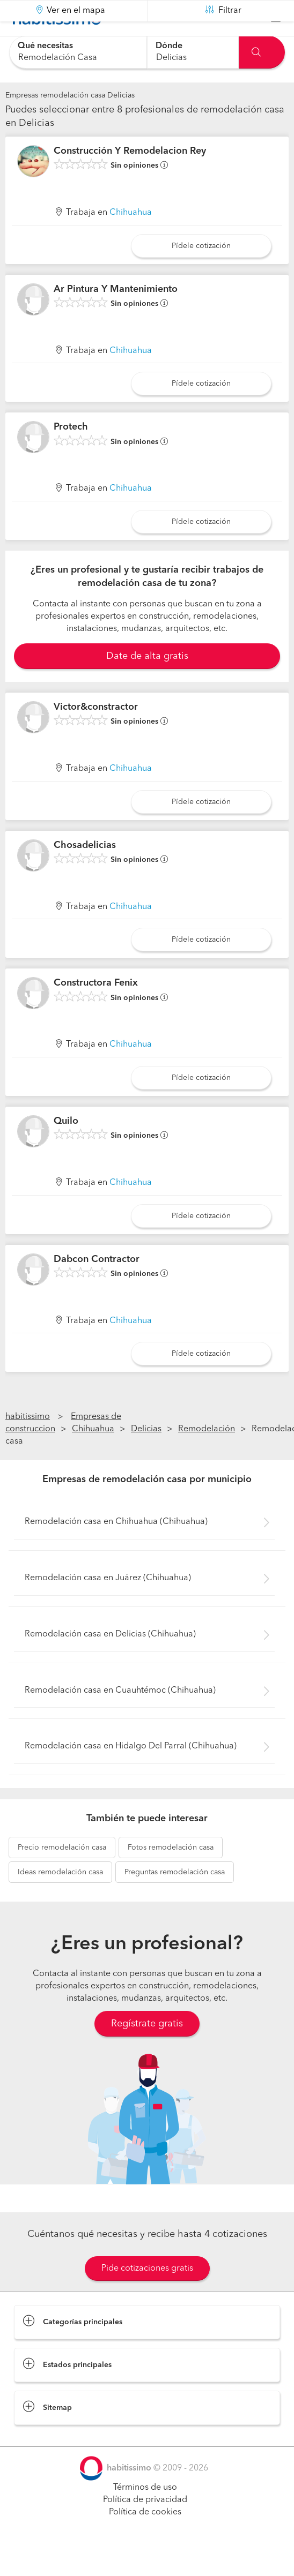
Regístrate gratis (147, 2050)
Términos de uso (145, 2514)
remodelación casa (62, 1874)
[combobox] (78, 52)
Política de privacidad (145, 2526)
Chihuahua (130, 239)
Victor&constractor (96, 734)
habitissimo (27, 1443)
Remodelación (206, 1456)
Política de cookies (145, 2539)
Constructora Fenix (96, 1010)
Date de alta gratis (147, 683)
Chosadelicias (85, 871)
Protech (71, 454)
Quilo (66, 1148)
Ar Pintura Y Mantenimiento (116, 315)
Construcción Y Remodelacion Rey (130, 178)
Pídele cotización (201, 272)
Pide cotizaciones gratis (147, 2295)
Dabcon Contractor (96, 1285)
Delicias (146, 1456)
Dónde (169, 46)
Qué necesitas (45, 46)
